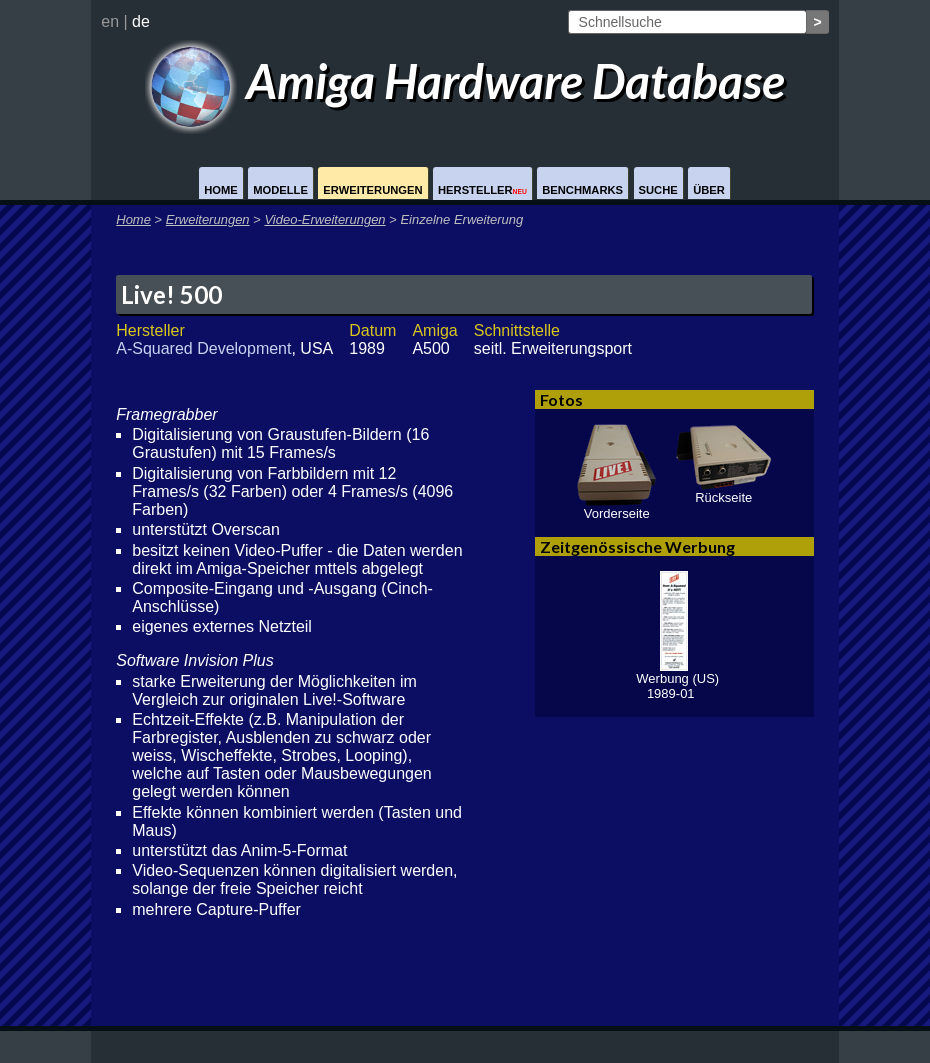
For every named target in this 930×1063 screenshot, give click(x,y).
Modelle (280, 190)
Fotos (561, 399)
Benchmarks (582, 190)
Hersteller (482, 190)
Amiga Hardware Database (465, 80)
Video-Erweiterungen (324, 219)
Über (709, 190)
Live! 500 (171, 294)
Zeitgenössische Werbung (637, 546)
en (110, 21)
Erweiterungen (372, 190)
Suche (658, 190)
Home (221, 190)
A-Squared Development (203, 348)
